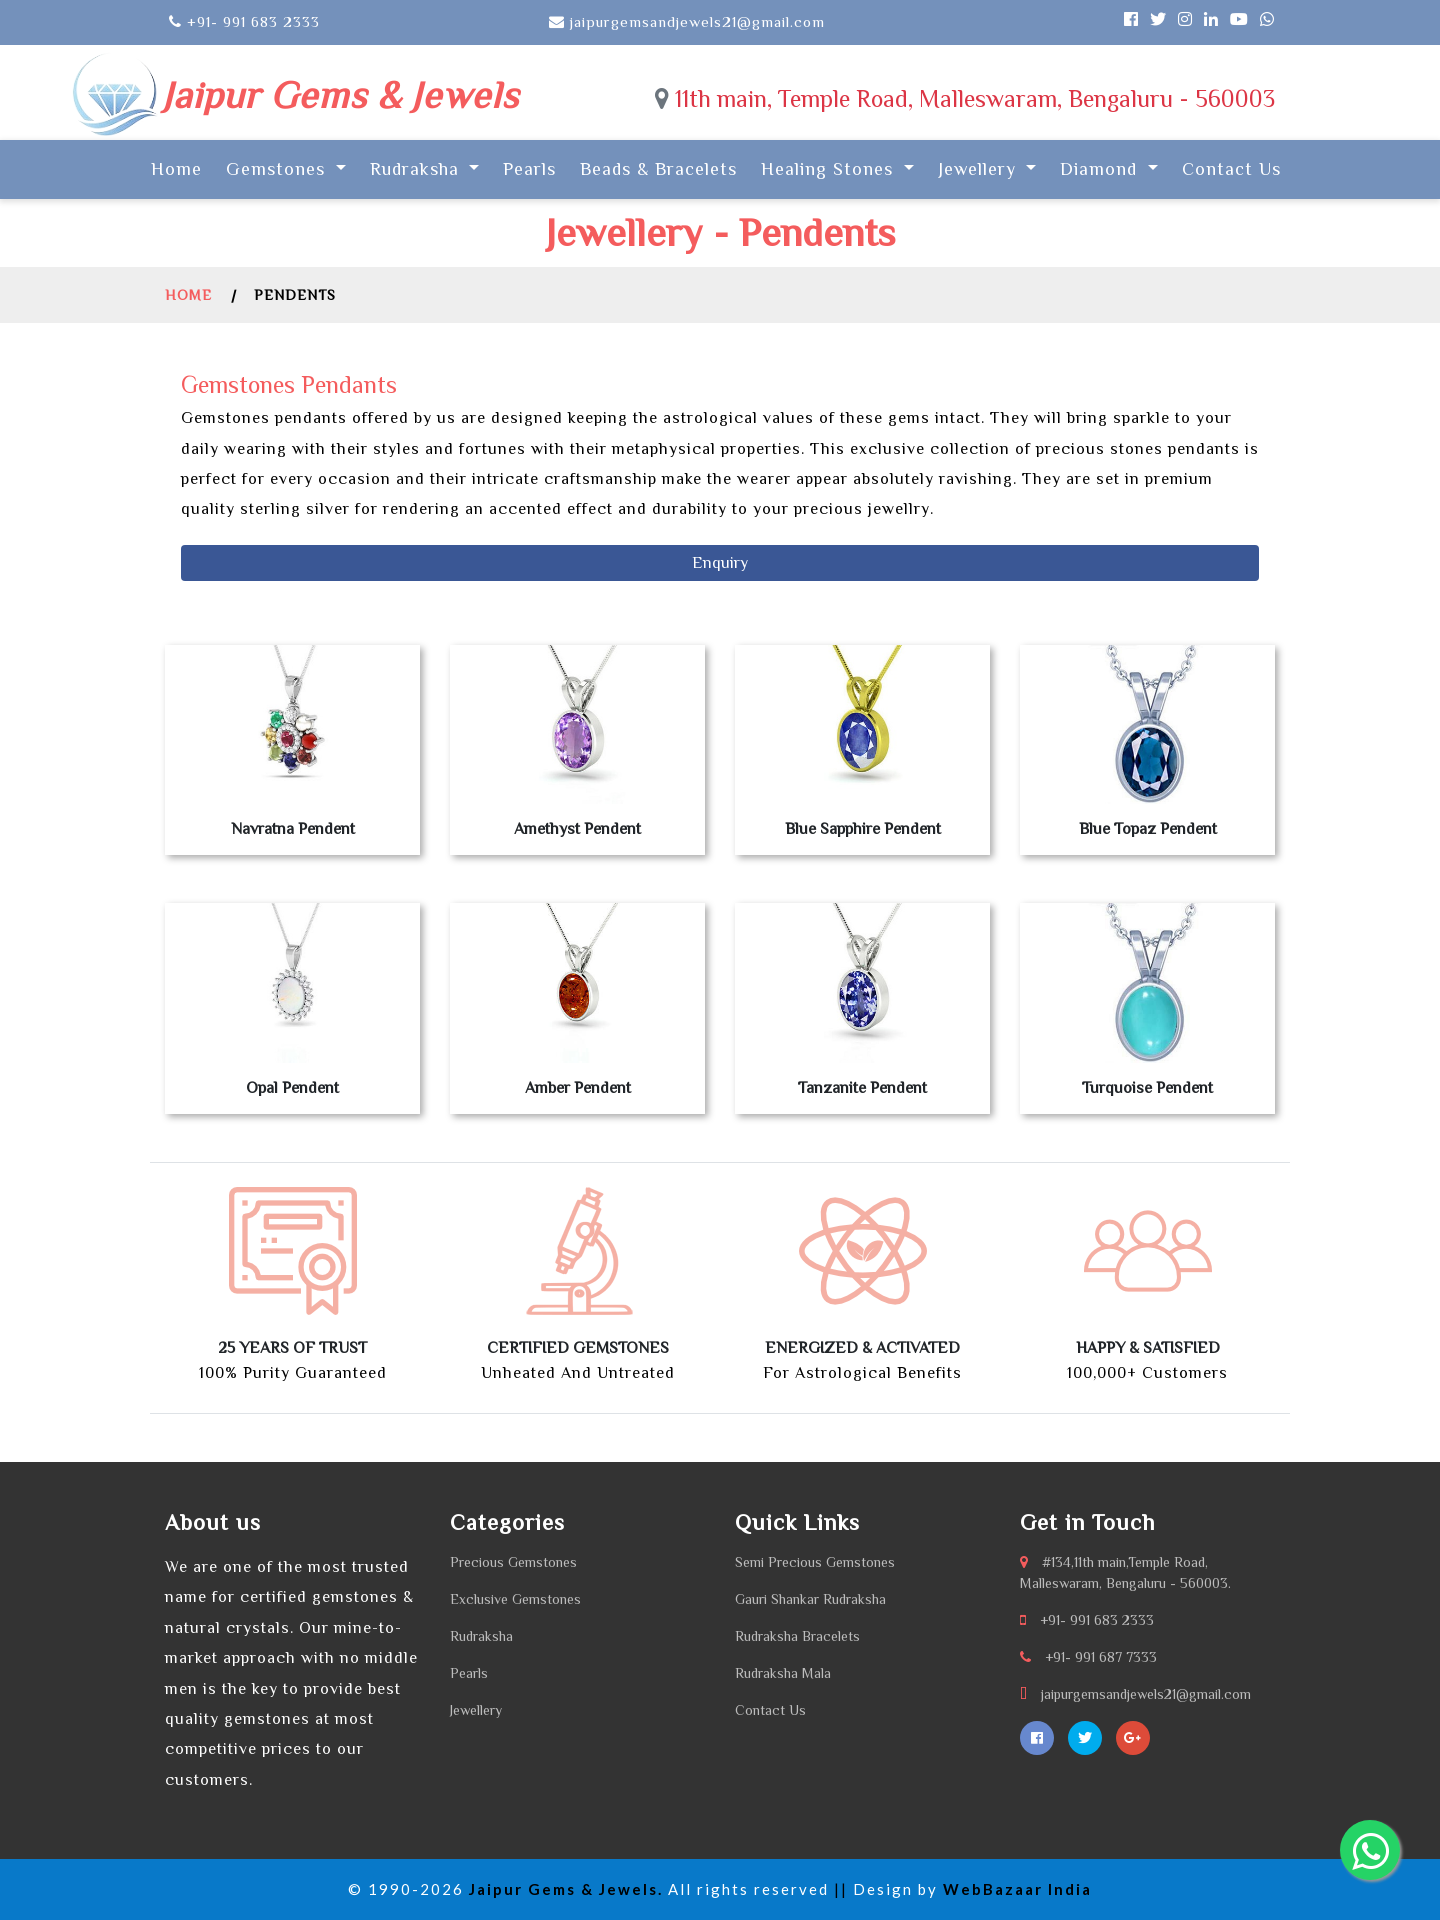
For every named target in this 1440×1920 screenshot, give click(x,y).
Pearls (529, 169)
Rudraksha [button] (417, 169)
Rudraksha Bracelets (797, 1636)
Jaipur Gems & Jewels (340, 95)
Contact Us (1231, 169)
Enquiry (720, 563)
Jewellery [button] (980, 169)
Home (180, 167)
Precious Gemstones (513, 1562)
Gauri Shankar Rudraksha (810, 1599)
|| (841, 1889)
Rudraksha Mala (783, 1673)
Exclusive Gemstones (515, 1599)
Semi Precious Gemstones (815, 1562)
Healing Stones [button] (830, 169)
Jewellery (476, 1710)
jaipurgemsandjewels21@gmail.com (1146, 1694)
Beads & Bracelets (658, 169)
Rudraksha (481, 1636)
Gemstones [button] (278, 169)
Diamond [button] (1101, 169)
